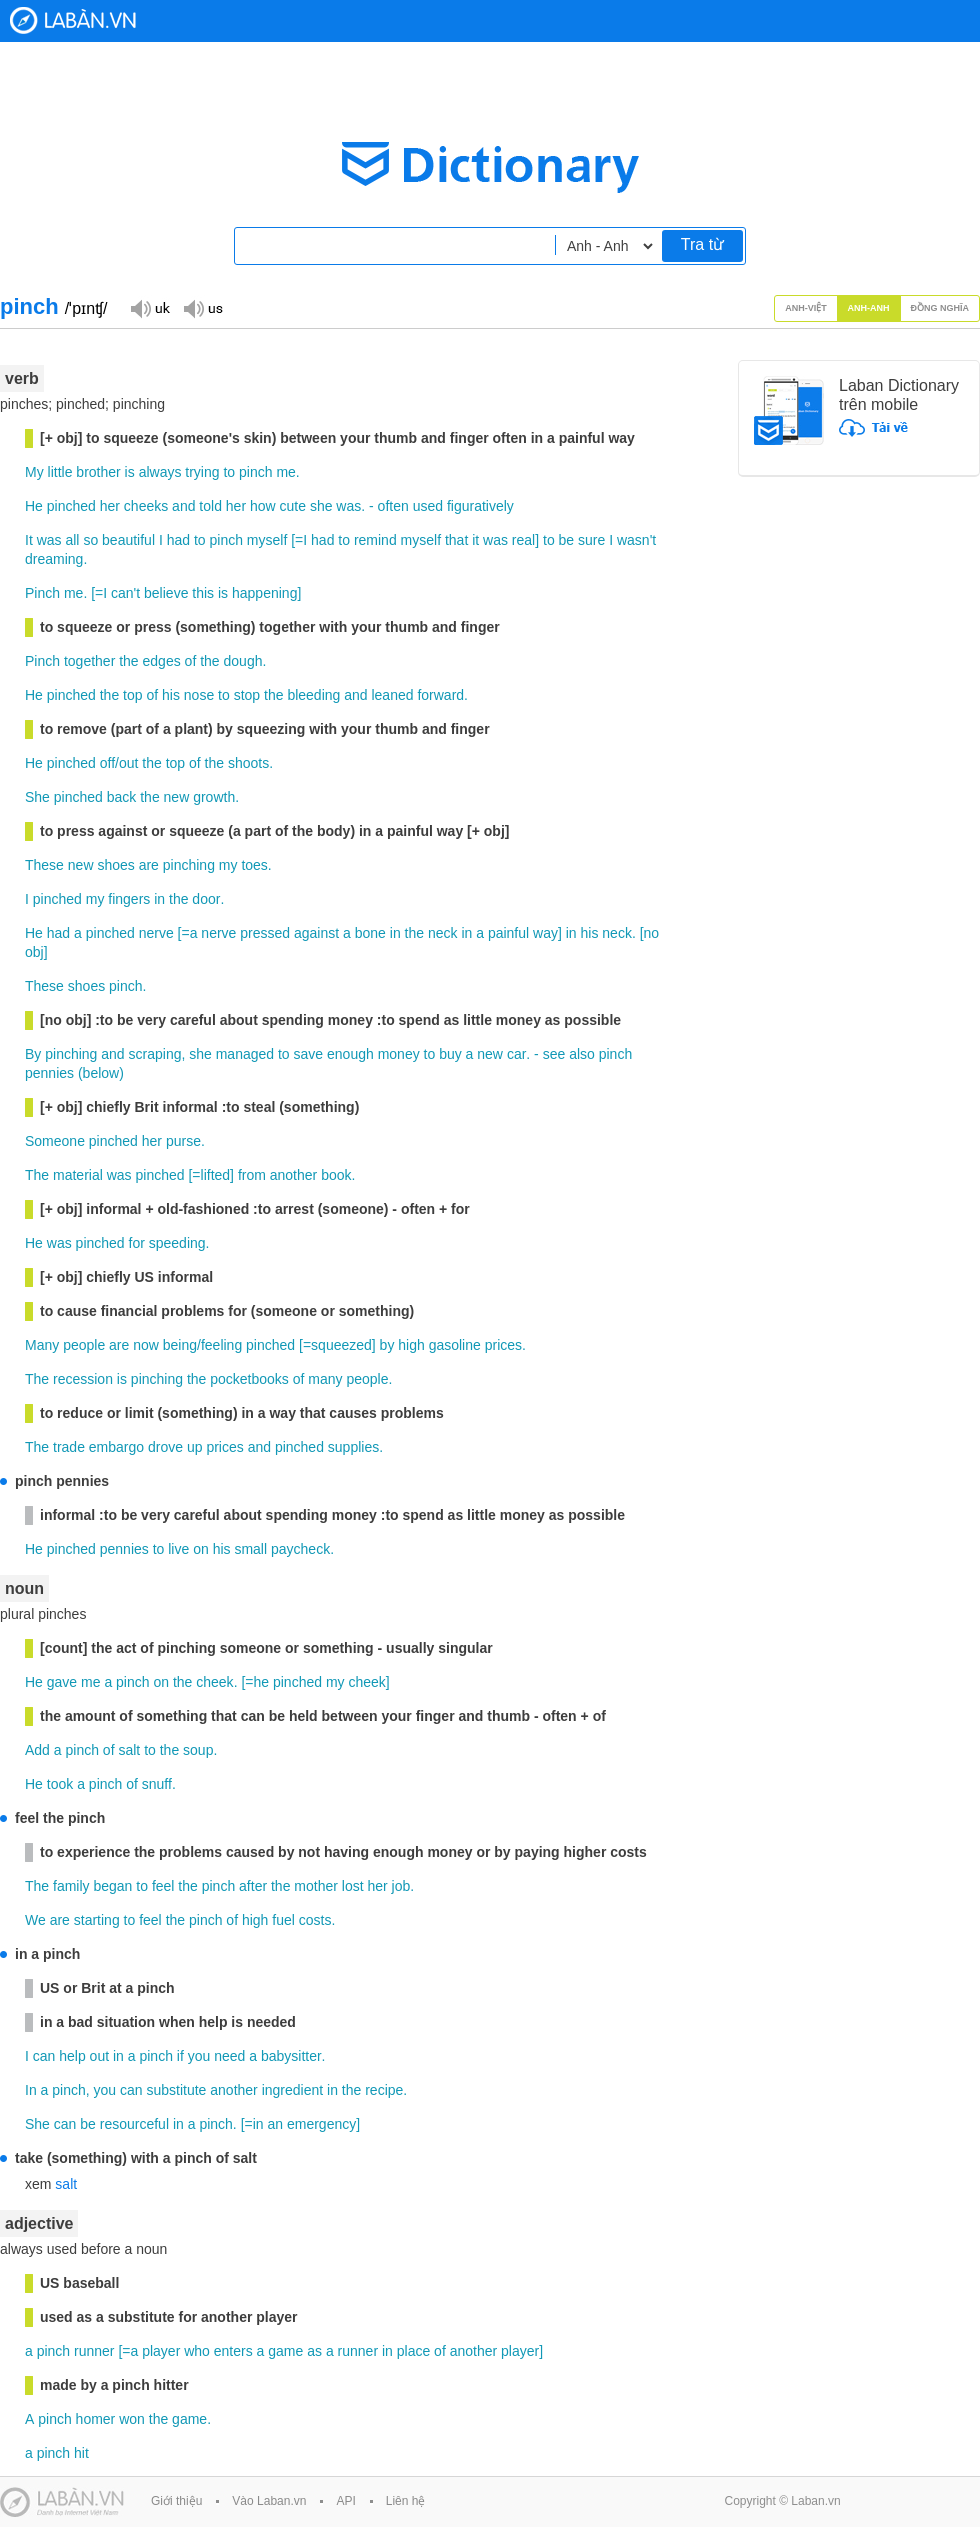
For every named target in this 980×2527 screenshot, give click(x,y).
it (475, 540)
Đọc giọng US (203, 307)
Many (42, 1345)
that (456, 540)
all (72, 540)
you (199, 2056)
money (399, 1054)
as (314, 2351)
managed (245, 1054)
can (44, 2056)
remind (375, 540)
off (107, 763)
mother (316, 1886)
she (321, 506)
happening (264, 593)
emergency (321, 2124)
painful (508, 933)
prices (503, 1345)
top (132, 695)
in (159, 899)
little (60, 472)
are (149, 865)
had (178, 540)
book (336, 1175)
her (110, 506)
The (37, 1175)
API (345, 2501)
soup (198, 1750)
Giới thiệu (176, 2501)
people (84, 1345)
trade (69, 1447)
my (228, 865)
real (523, 540)
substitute (176, 2090)
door (206, 899)
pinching (189, 865)
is (130, 472)
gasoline (455, 1345)
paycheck (300, 1549)
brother (98, 472)
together (89, 661)
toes (254, 865)
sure (591, 540)
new (177, 797)
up (195, 1447)
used (428, 506)
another (293, 1175)
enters (233, 2351)
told (210, 506)
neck (443, 933)
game (285, 2351)
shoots (248, 763)
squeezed (341, 1345)
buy (450, 1054)
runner (94, 2351)
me (285, 472)
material (78, 1175)
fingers (129, 899)
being (180, 1345)
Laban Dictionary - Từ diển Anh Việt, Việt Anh (73, 20)
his (171, 695)
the (128, 661)
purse (183, 1141)
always (160, 472)
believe (166, 593)
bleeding (313, 695)
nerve (156, 933)
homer (96, 2419)
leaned (392, 695)
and (183, 506)
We (35, 1920)
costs (315, 1920)
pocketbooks (249, 1379)
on (201, 1549)
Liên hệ (406, 2501)
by (387, 1345)
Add (37, 1750)
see (554, 1054)
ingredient (293, 2090)
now (146, 1345)
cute (293, 506)
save (309, 1054)
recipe (384, 2090)
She (37, 797)
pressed (265, 933)
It (29, 540)
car (516, 1054)
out (128, 763)
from (252, 1175)
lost (353, 1886)
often (393, 506)
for (137, 1243)
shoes (115, 865)
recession (83, 1379)
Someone (55, 1141)
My (34, 472)
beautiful (128, 540)
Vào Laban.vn (269, 2501)
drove (165, 1447)
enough (350, 1054)
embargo (116, 1447)
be (567, 540)
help (72, 2056)
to (229, 472)
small (250, 1549)
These (44, 865)
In (31, 2090)
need (229, 2056)
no (652, 933)
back (122, 797)
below (101, 1073)
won (132, 2419)
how (263, 506)
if (180, 2056)
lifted (216, 1175)
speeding (177, 1243)
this (203, 593)
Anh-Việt (806, 308)
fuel (283, 1920)
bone (370, 933)
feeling (221, 1345)
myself (267, 540)
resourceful (134, 2124)
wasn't (636, 540)
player (161, 2351)
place (413, 2351)
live (178, 1549)
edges (162, 661)
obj (34, 952)
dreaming (54, 559)
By (33, 1054)
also (582, 1054)
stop (247, 695)
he (261, 1682)
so (90, 540)
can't (125, 593)
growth (214, 797)
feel (163, 1886)
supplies (353, 1447)
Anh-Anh (869, 308)
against (316, 933)
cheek (214, 1682)
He (34, 506)
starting (97, 1920)
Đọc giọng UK (150, 307)
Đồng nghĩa (940, 308)
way (545, 933)
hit (81, 2453)
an (276, 2124)
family (71, 1886)
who (197, 2351)
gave (62, 1682)
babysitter (291, 2056)
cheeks (146, 506)
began (112, 1886)
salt (129, 1750)
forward (440, 695)
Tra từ (702, 244)
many (325, 1379)
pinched (71, 506)
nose (199, 695)
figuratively (480, 506)
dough (243, 661)
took (60, 1784)
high (411, 1345)
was (348, 506)
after (253, 1886)
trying (202, 472)
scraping (155, 1054)
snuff (157, 1784)
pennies (49, 1073)
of (191, 661)
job (401, 1886)
